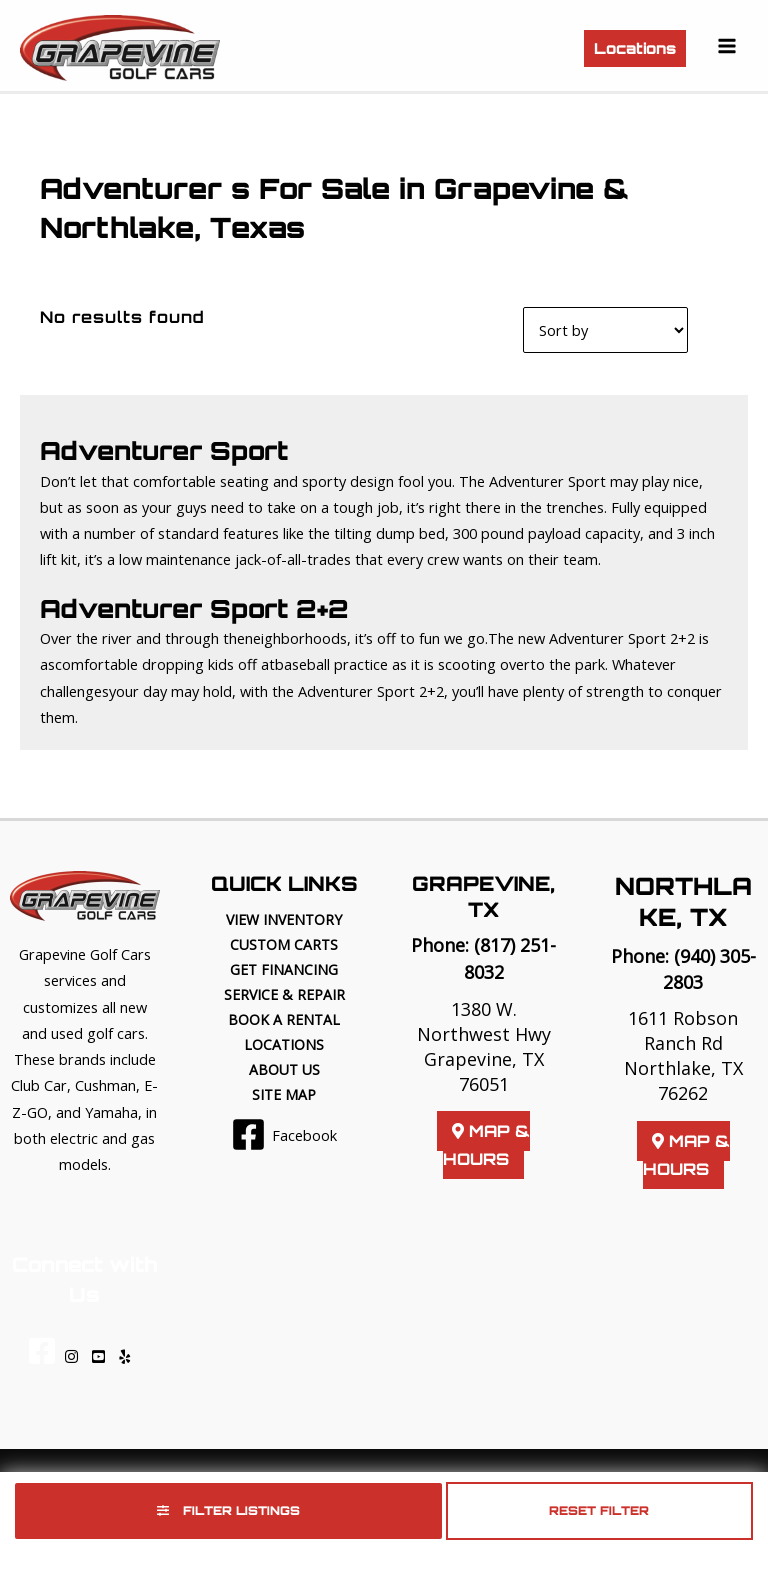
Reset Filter (599, 1510)
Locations (284, 1044)
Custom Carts (284, 944)
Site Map (284, 1094)
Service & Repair (284, 994)
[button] (635, 48)
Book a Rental (284, 1019)
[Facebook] (284, 1134)
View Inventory (284, 919)
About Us (284, 1069)
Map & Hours (486, 1144)
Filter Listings (228, 1510)
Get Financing (284, 969)
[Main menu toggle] (727, 46)
